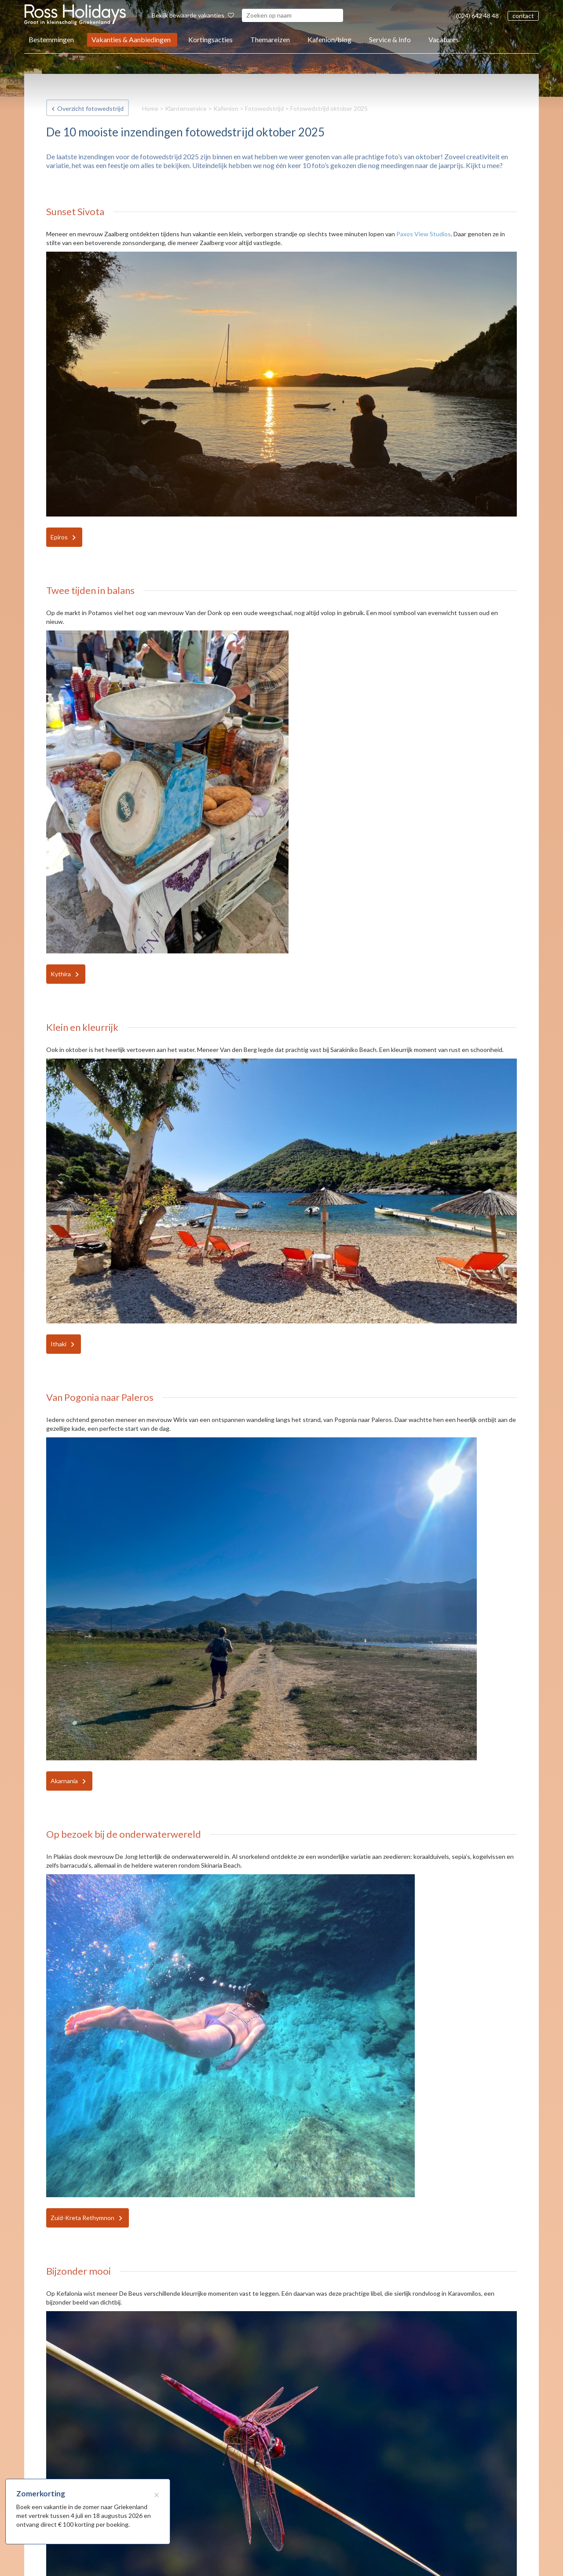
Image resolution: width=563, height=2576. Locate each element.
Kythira (61, 974)
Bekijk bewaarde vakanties (193, 15)
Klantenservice (186, 108)
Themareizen (270, 39)
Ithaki (58, 1344)
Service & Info (390, 39)
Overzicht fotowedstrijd (90, 108)
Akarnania (64, 1781)
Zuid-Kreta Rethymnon (82, 2217)
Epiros (59, 537)
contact (523, 15)
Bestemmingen (51, 39)
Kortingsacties (210, 39)
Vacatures (443, 39)
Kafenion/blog (329, 39)
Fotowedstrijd (264, 108)
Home (150, 108)
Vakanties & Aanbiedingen (131, 39)
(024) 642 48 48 (477, 15)
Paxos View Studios (423, 234)
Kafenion (225, 108)
